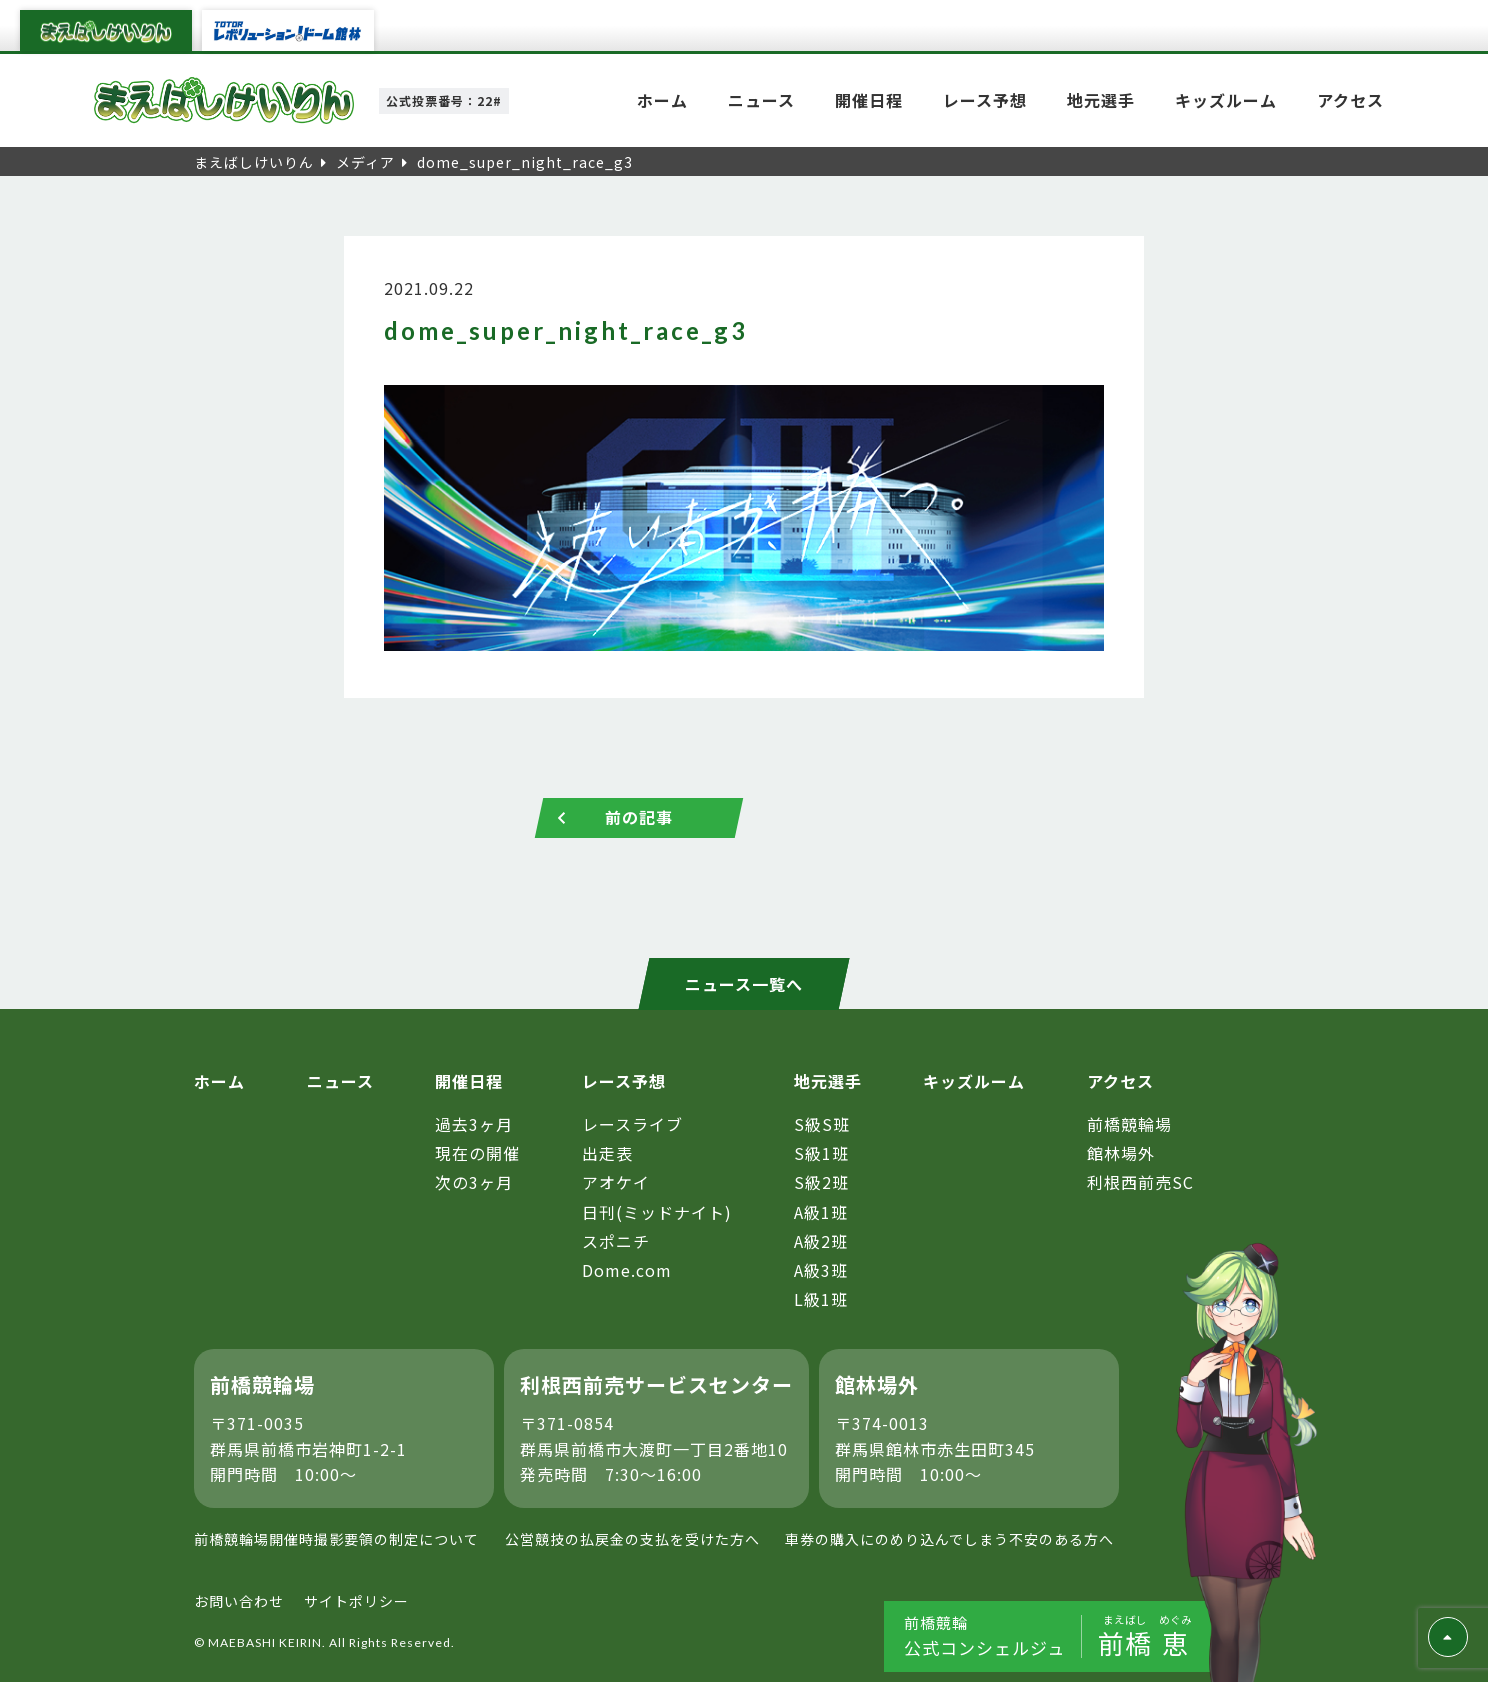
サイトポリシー (356, 1602)
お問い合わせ (239, 1602)
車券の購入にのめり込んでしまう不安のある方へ (949, 1539)
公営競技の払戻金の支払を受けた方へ (632, 1539)
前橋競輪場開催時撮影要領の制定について (336, 1539)
